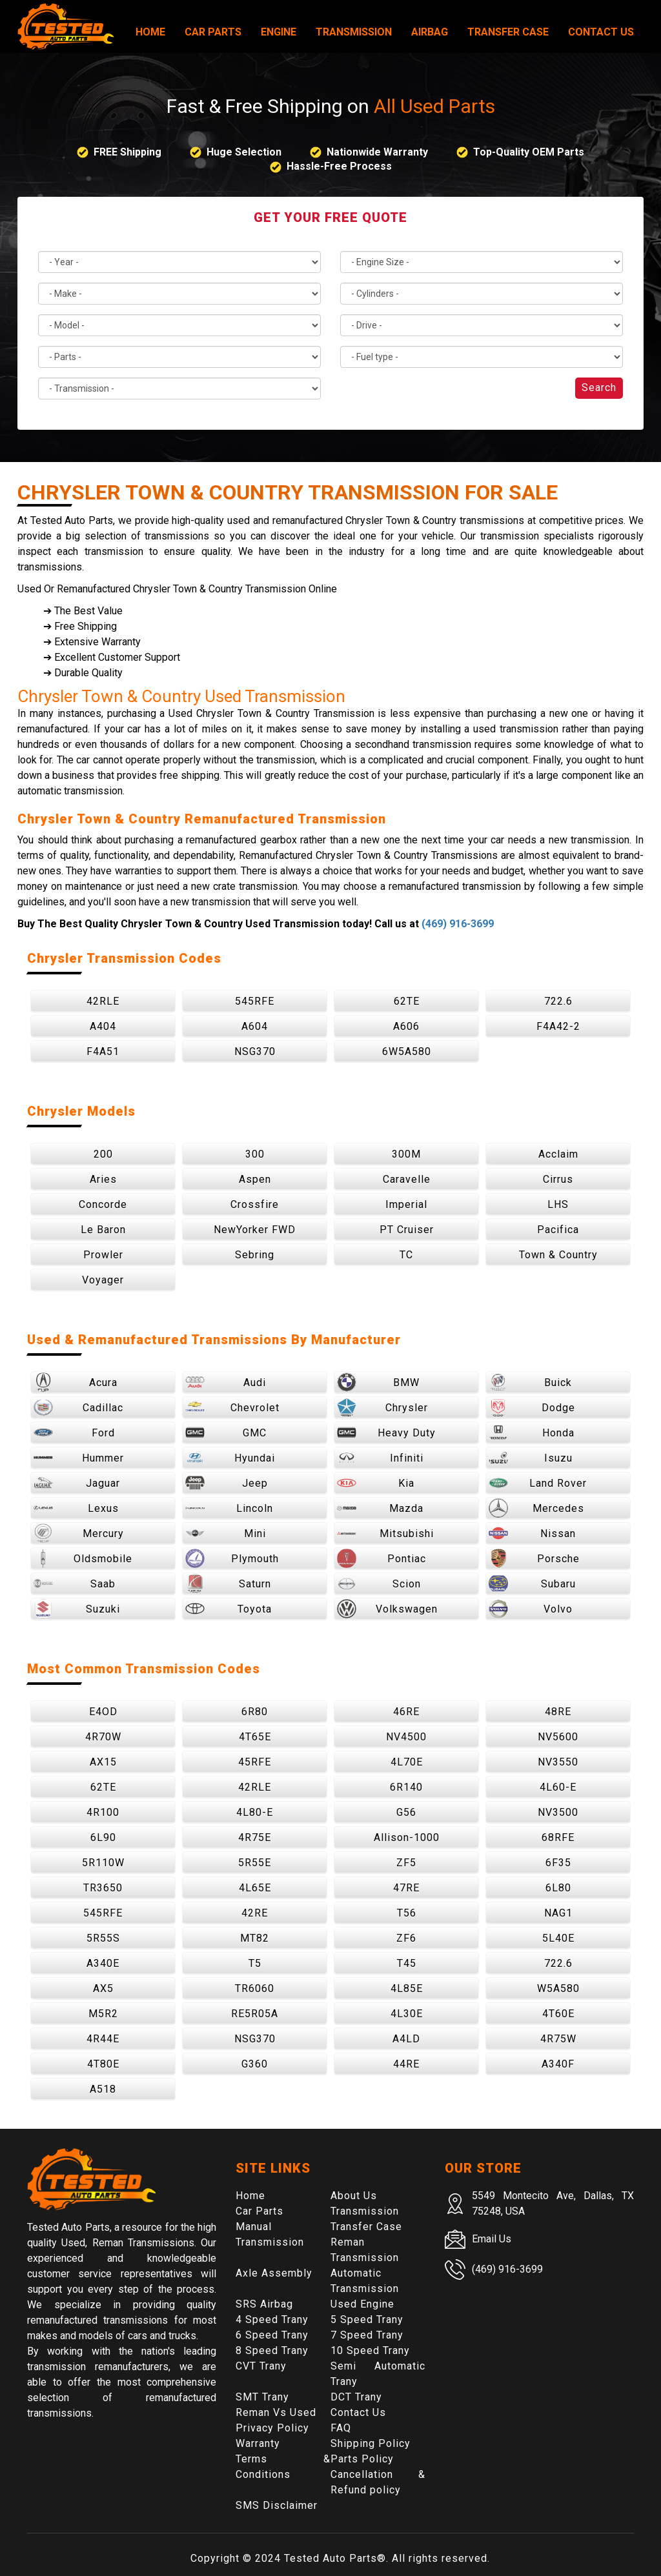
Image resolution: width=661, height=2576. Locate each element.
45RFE (254, 1762)
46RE (406, 1712)
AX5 (103, 1988)
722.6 (558, 1001)
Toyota (228, 1608)
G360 (254, 2064)
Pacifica (558, 1229)
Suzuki (77, 1608)
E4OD (103, 1712)
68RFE (558, 1837)
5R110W (103, 1863)
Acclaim (558, 1154)
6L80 (558, 1888)
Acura (75, 1382)
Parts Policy (362, 2459)
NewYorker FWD (255, 1229)
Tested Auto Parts (330, 2558)
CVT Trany (261, 2366)
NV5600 (558, 1737)
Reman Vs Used (276, 2412)
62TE (407, 1001)
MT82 (254, 1938)
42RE (254, 1913)
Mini (225, 1533)
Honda (532, 1432)
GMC (226, 1432)
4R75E (254, 1837)
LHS (558, 1204)
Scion (379, 1583)
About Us (353, 2195)
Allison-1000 (407, 1837)
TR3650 (103, 1888)
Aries (103, 1179)
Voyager (103, 1280)
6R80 (254, 1712)
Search (599, 387)
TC (406, 1255)
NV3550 (558, 1762)
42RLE (102, 1001)
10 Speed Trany (370, 2350)
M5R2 (103, 2013)
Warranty (258, 2443)
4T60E (558, 2013)
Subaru (532, 1583)
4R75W (558, 2039)
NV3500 (558, 1812)
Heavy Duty (386, 1432)
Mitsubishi (385, 1533)
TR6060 (254, 1988)
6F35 (558, 1863)
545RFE (254, 1001)
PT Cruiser (407, 1229)
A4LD (406, 2039)
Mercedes (536, 1508)
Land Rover (538, 1483)
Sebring (254, 1255)
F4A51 (102, 1051)
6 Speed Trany (272, 2335)
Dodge (532, 1407)
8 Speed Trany (272, 2350)
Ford (74, 1432)
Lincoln (229, 1508)
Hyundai (230, 1457)
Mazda (380, 1508)
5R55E (254, 1863)
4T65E (255, 1737)
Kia (375, 1483)
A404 (103, 1026)
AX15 (103, 1762)
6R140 (406, 1787)
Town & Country (558, 1255)
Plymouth (232, 1558)
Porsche (534, 1558)
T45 (406, 1963)
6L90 (103, 1837)
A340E (102, 1963)
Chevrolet (232, 1407)
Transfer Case (508, 32)
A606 (406, 1026)
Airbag (429, 32)
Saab (75, 1583)
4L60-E (558, 1787)
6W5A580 (406, 1051)
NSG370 (255, 1051)
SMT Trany (262, 2397)
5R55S (103, 1938)
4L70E (407, 1762)
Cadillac (78, 1407)
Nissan (532, 1533)
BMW (378, 1382)
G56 (406, 1812)
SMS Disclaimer (277, 2505)
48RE (558, 1712)
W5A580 (558, 1988)
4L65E (255, 1888)
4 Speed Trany (272, 2319)
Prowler (103, 1255)
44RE (406, 2064)
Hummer (79, 1457)
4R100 (102, 1812)
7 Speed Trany (366, 2335)
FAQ (340, 2428)
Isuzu (531, 1457)
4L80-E (254, 1812)
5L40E (558, 1938)
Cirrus (558, 1179)
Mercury (79, 1533)
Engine (278, 32)
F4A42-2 (558, 1026)
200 (103, 1154)
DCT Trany (356, 2397)
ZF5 (406, 1863)
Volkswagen (387, 1608)
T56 (406, 1913)
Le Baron (103, 1229)
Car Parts (213, 32)
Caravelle (407, 1179)
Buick (530, 1382)
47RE (406, 1888)
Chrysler (382, 1407)
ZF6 (406, 1938)
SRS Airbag (264, 2304)
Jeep (226, 1483)
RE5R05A (254, 2013)
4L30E (407, 2013)
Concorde (103, 1204)
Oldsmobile (83, 1558)
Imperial (406, 1204)
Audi (225, 1382)
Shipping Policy (370, 2443)
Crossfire (254, 1204)
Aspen (255, 1179)
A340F (558, 2064)
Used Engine (362, 2304)
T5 (255, 1963)
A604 (254, 1026)
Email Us (491, 2239)
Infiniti (380, 1457)
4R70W (103, 1737)
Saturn (228, 1583)
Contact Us (601, 32)
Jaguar (77, 1483)
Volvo (531, 1608)
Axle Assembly (274, 2273)
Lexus (76, 1508)
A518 (103, 2089)
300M (406, 1154)
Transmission (354, 32)
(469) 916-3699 (458, 924)
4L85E (407, 1988)
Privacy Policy (272, 2428)
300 (255, 1154)
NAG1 (558, 1913)
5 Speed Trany (366, 2319)
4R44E (102, 2039)
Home (150, 32)
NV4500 (406, 1737)
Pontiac (381, 1558)
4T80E (103, 2064)
